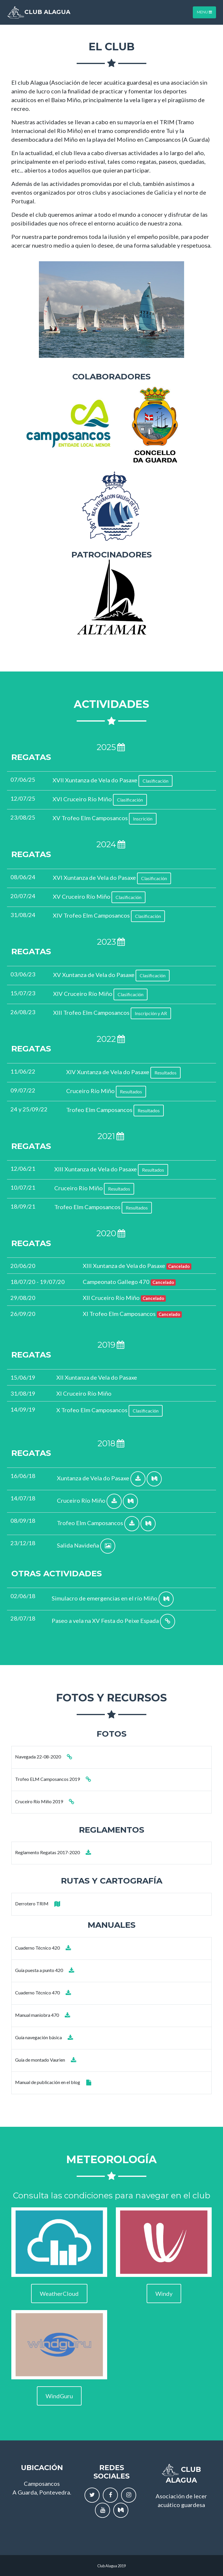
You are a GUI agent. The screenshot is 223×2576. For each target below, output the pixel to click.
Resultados (165, 1072)
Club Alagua (38, 12)
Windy (163, 2293)
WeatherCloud (59, 2293)
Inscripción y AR (151, 1013)
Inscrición (142, 818)
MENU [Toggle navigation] (204, 12)
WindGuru (59, 2395)
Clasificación (155, 781)
